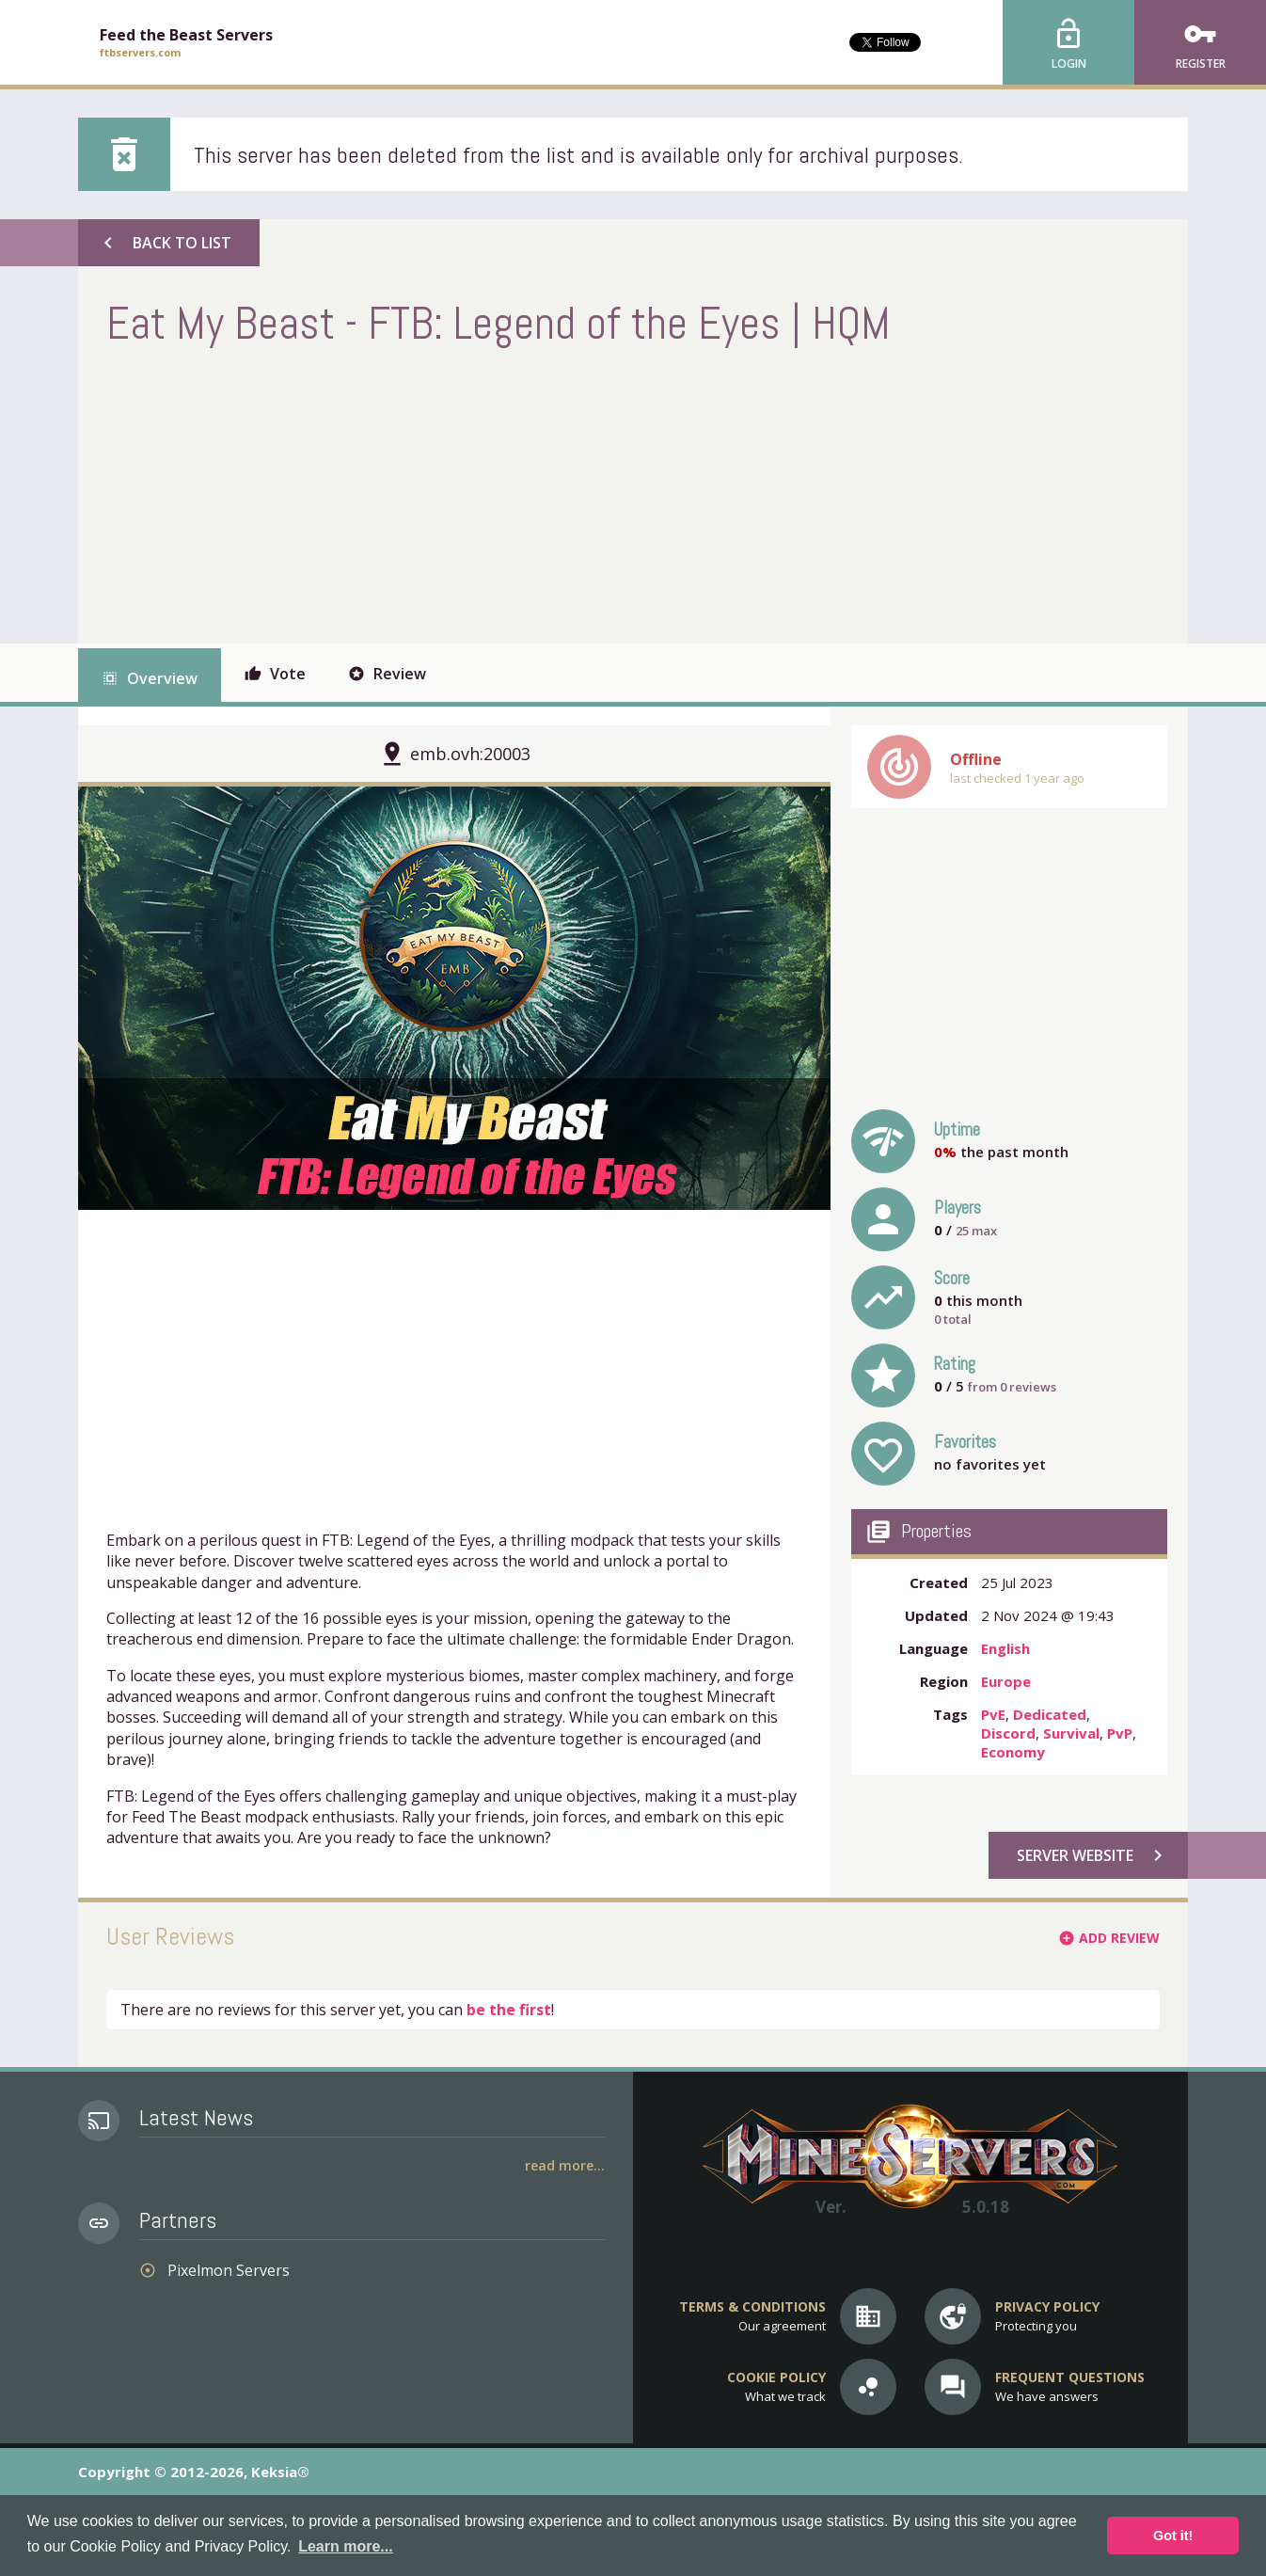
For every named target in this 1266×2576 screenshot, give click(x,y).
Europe (1006, 1681)
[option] (454, 998)
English (1005, 1648)
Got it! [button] (1173, 2535)
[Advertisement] (448, 493)
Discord (1008, 1733)
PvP (1119, 1733)
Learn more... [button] (345, 2546)
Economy (1013, 1751)
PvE (993, 1714)
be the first (509, 2009)
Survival (1071, 1733)
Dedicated (1049, 1714)
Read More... (565, 2165)
